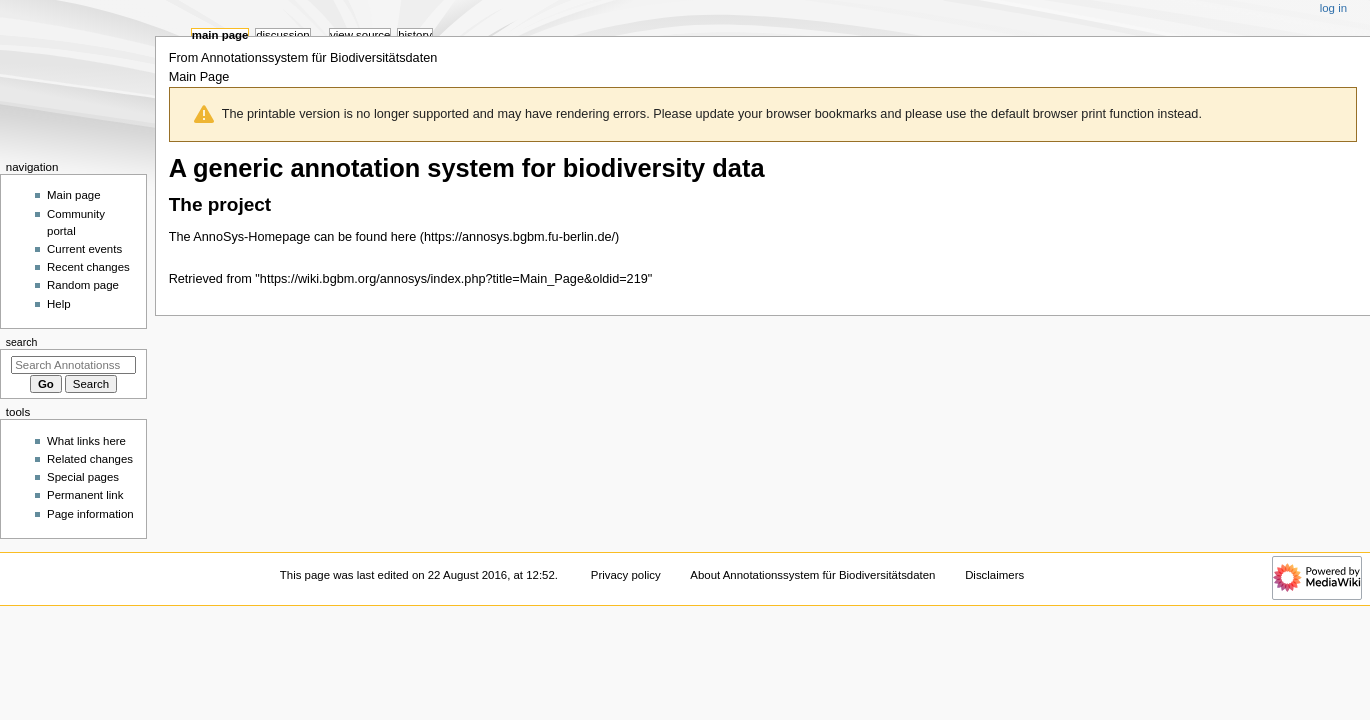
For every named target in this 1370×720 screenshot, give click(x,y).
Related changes (90, 459)
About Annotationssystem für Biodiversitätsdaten (812, 575)
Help (59, 304)
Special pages (83, 477)
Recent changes (88, 267)
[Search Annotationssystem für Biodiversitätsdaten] (73, 365)
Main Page (220, 35)
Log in (1333, 8)
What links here (86, 441)
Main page (74, 195)
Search (22, 342)
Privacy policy (626, 575)
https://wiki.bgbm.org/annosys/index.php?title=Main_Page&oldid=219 (454, 279)
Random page (83, 285)
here (403, 237)
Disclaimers (994, 575)
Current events (84, 249)
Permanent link (85, 495)
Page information (90, 514)
